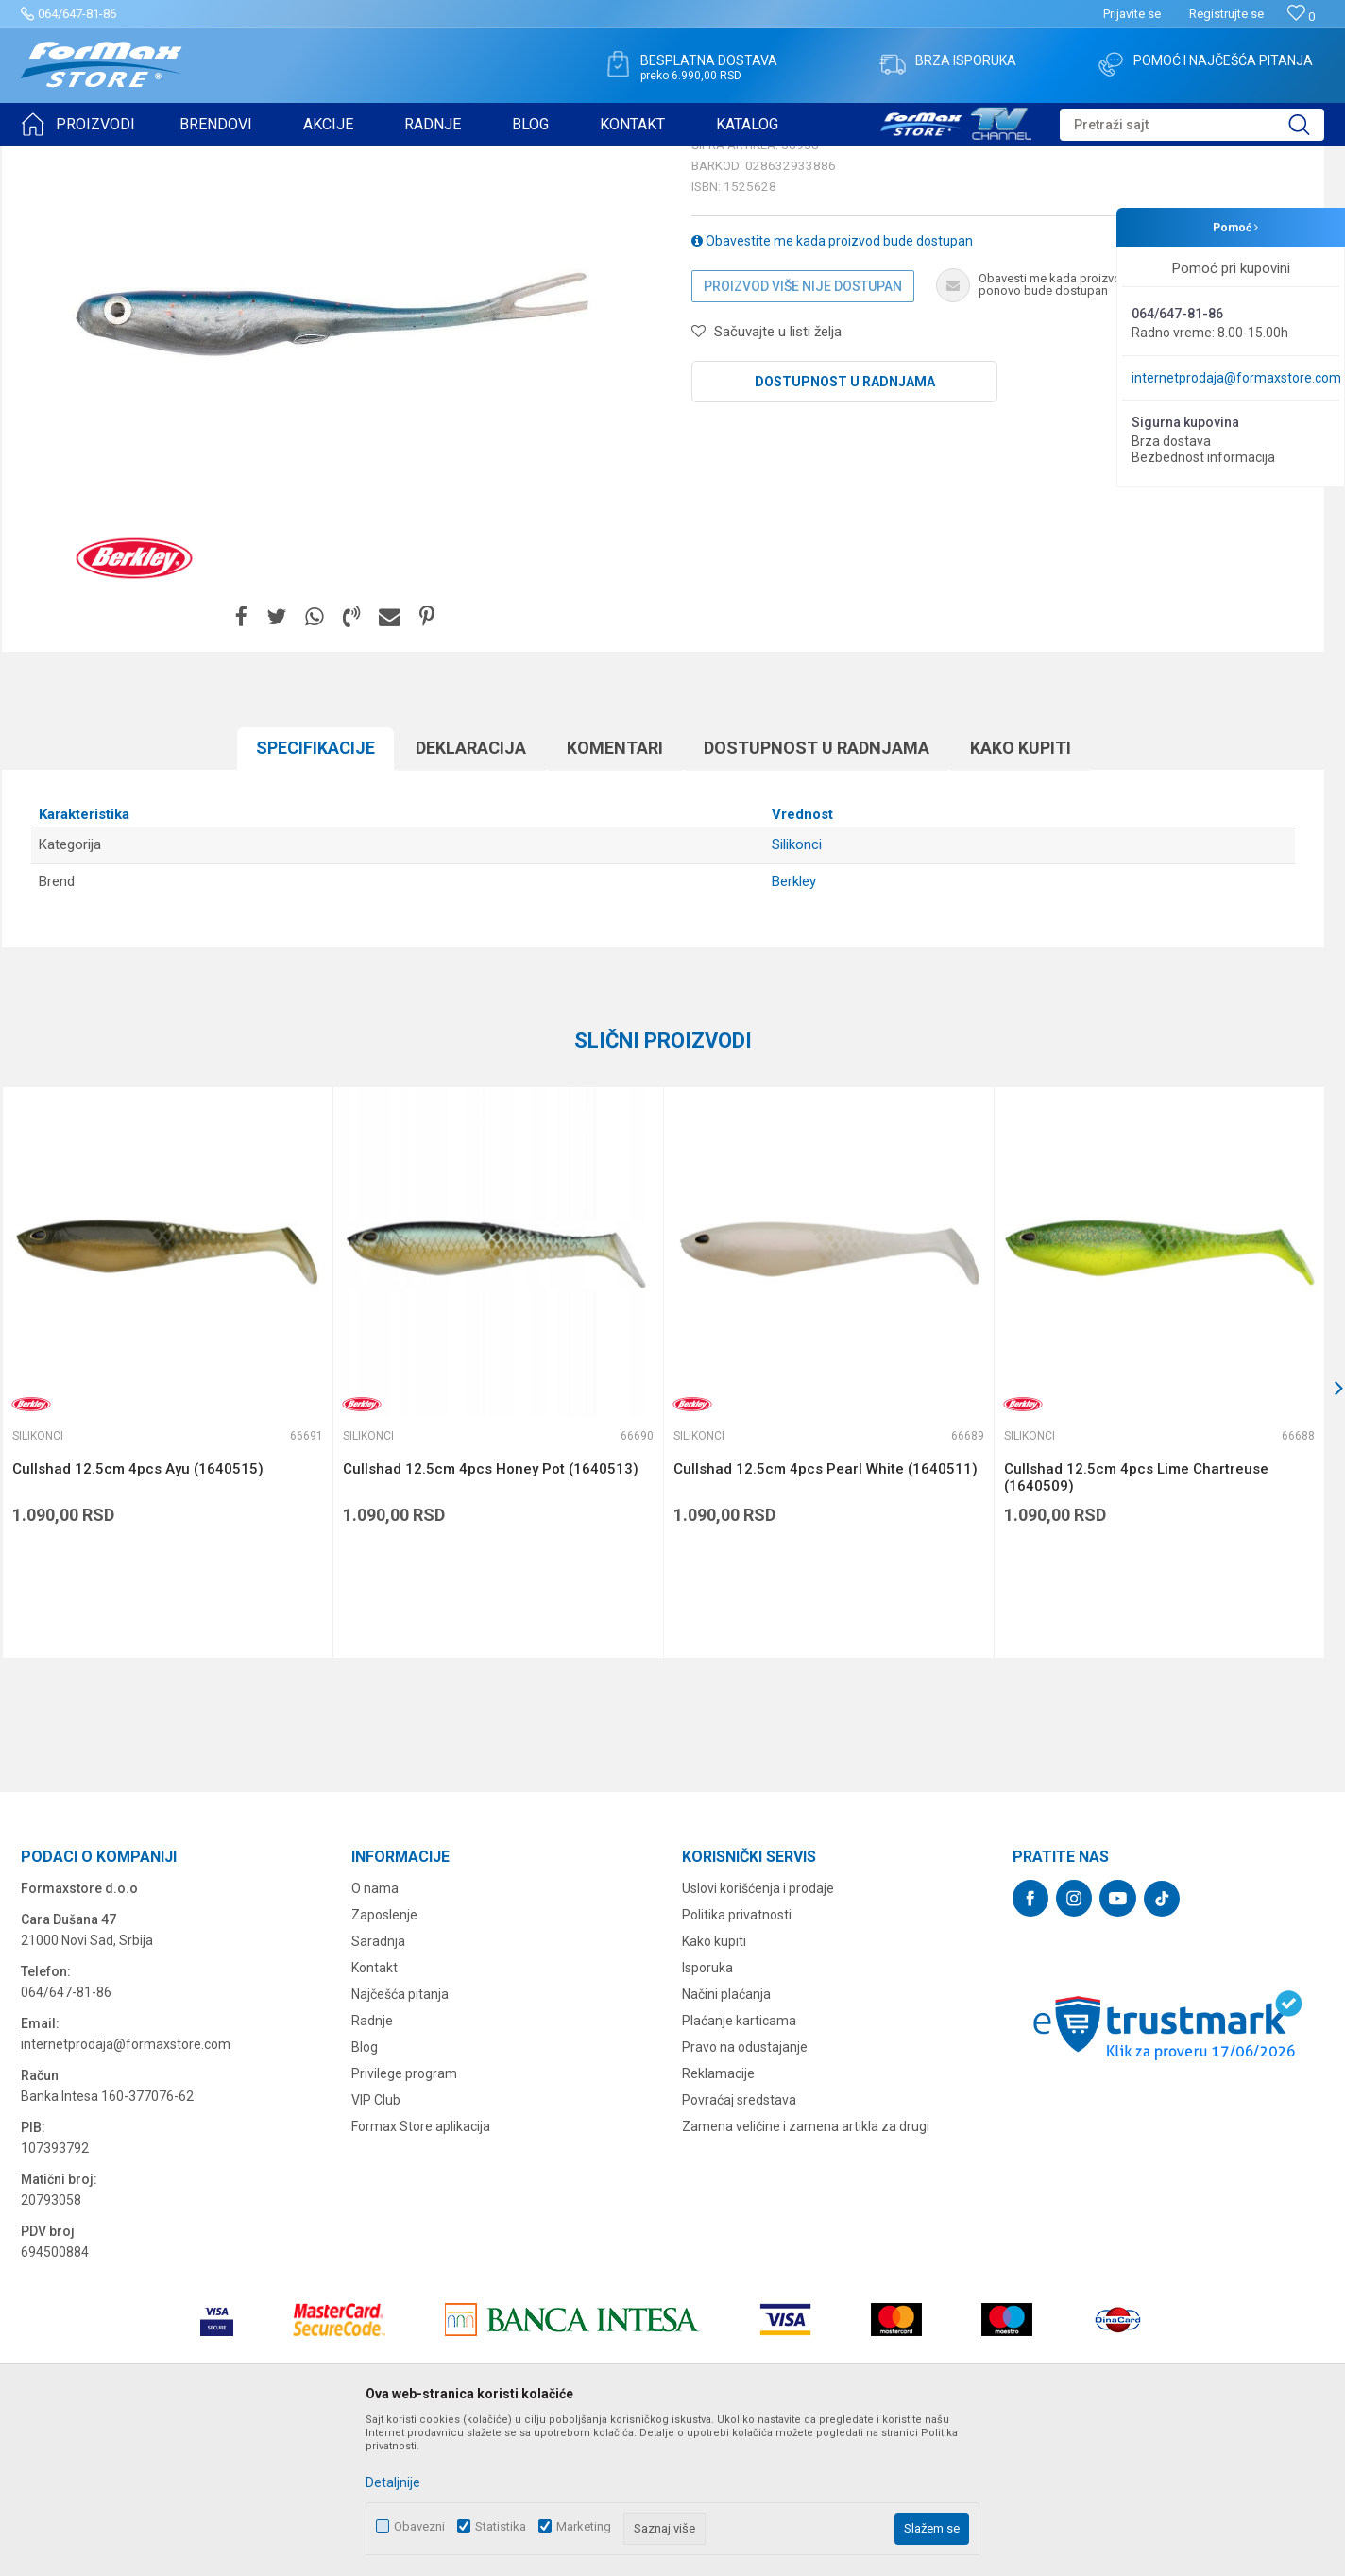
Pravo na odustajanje (745, 2193)
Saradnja (378, 2087)
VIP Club (375, 2246)
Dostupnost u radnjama (845, 528)
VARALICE (192, 158)
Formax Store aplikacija (420, 2272)
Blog (364, 2193)
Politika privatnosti (737, 2061)
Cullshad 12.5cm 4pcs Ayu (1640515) (138, 1615)
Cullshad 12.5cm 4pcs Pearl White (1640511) (825, 1615)
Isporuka (707, 2114)
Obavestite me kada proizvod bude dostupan (832, 387)
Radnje (372, 2167)
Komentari (615, 894)
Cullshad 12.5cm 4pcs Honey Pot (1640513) (490, 1615)
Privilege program (404, 2219)
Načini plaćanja (726, 2140)
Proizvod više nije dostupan (803, 432)
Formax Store (55, 158)
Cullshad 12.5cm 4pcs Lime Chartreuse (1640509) (1136, 1624)
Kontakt (374, 2114)
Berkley (794, 1027)
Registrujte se (1226, 14)
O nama (375, 2034)
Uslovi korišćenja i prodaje (758, 2034)
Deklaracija (471, 894)
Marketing (583, 2526)
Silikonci (255, 158)
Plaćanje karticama (739, 2167)
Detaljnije (393, 2482)
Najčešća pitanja (400, 2140)
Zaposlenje (384, 2061)
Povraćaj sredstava (739, 2246)
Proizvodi (128, 158)
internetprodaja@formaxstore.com (1236, 377)
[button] (1192, 125)
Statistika (500, 2526)
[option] (167, 1519)
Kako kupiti (1020, 894)
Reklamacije (718, 2219)
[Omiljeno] (1301, 16)
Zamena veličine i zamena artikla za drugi (805, 2272)
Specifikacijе (315, 894)
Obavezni (419, 2526)
